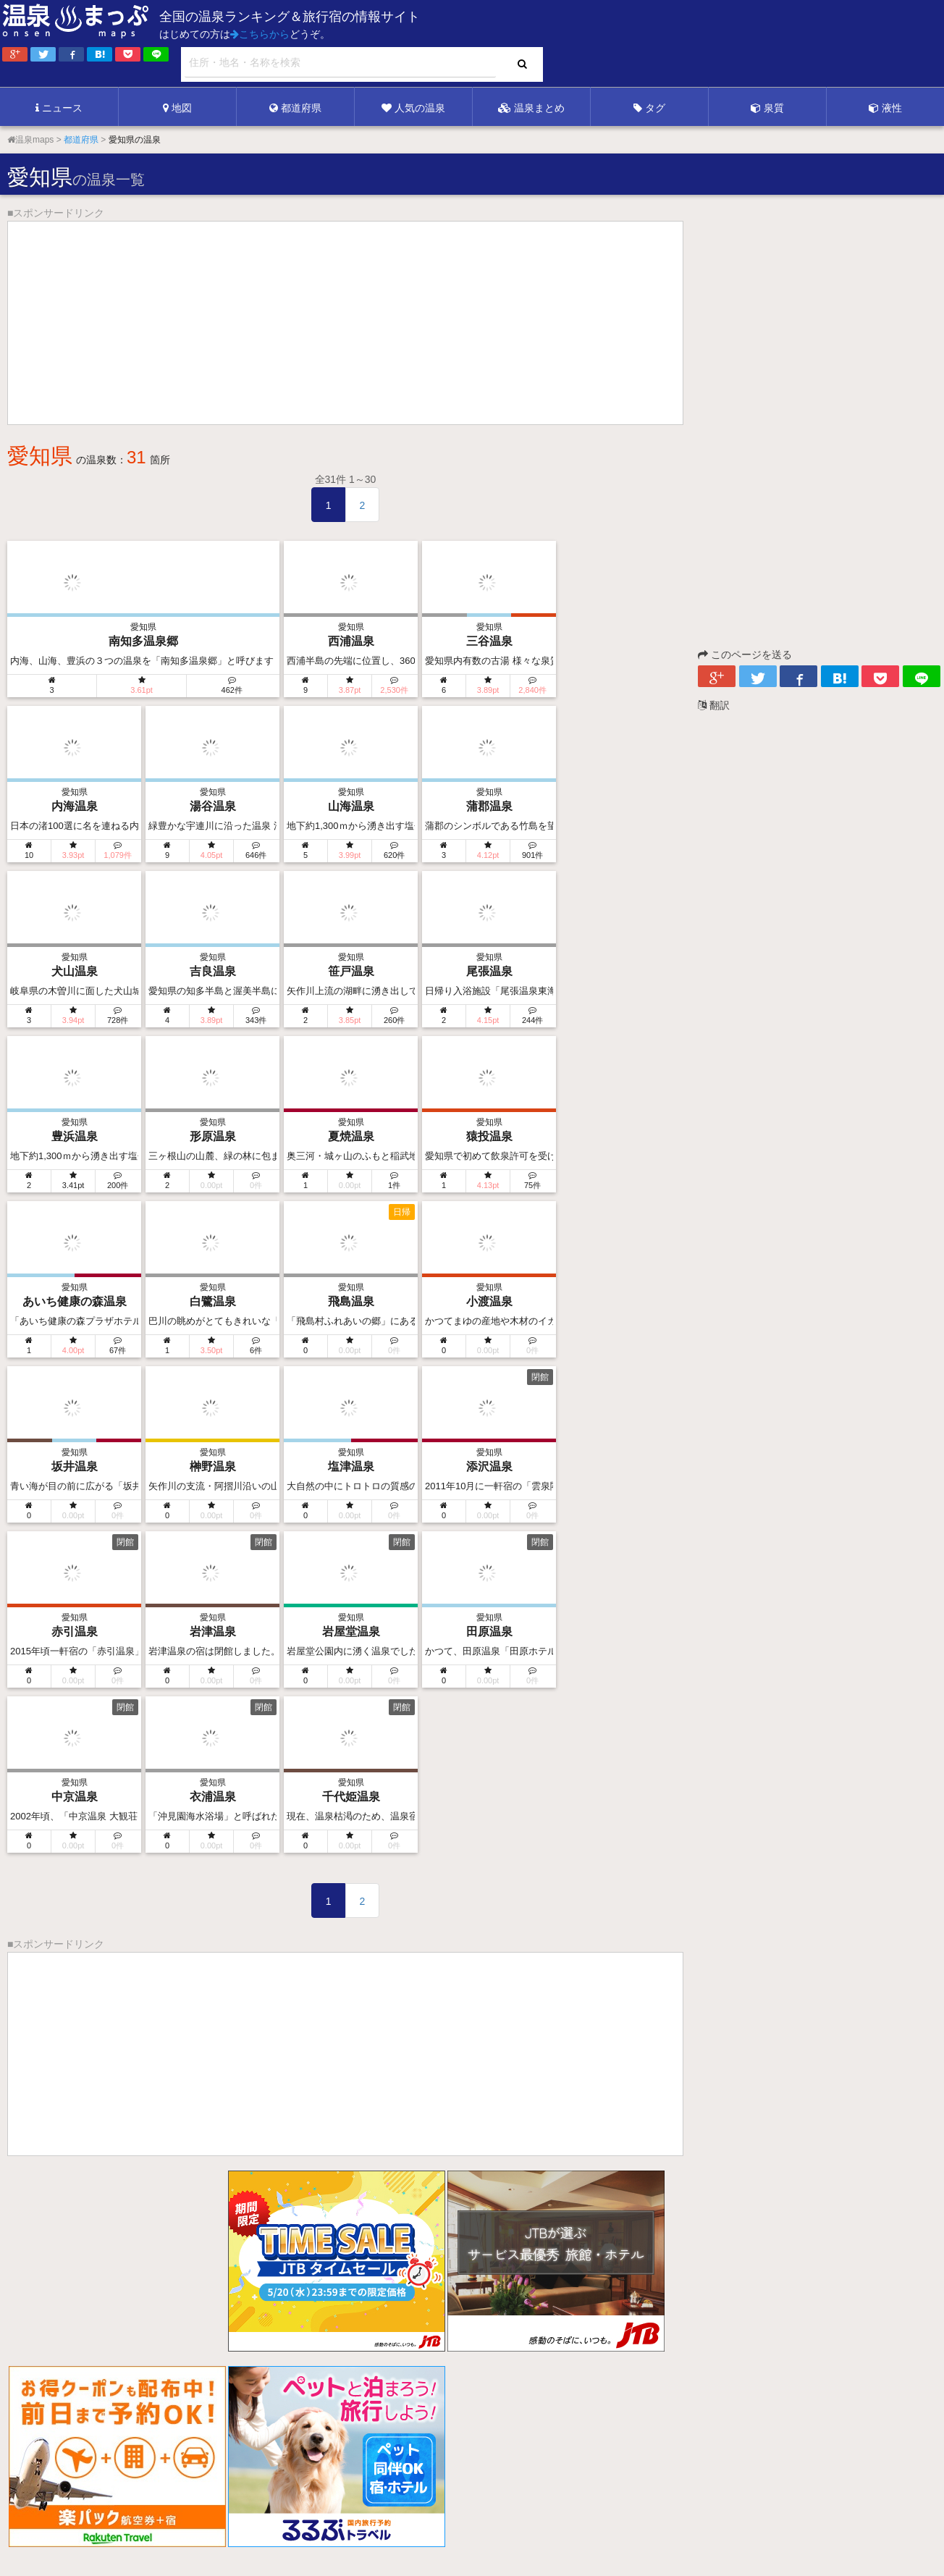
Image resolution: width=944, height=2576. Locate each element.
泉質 (767, 108)
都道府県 (295, 108)
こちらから (260, 34)
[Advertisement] (647, 44)
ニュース (59, 108)
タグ (649, 108)
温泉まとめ (531, 108)
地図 (177, 108)
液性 (885, 108)
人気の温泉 (413, 108)
